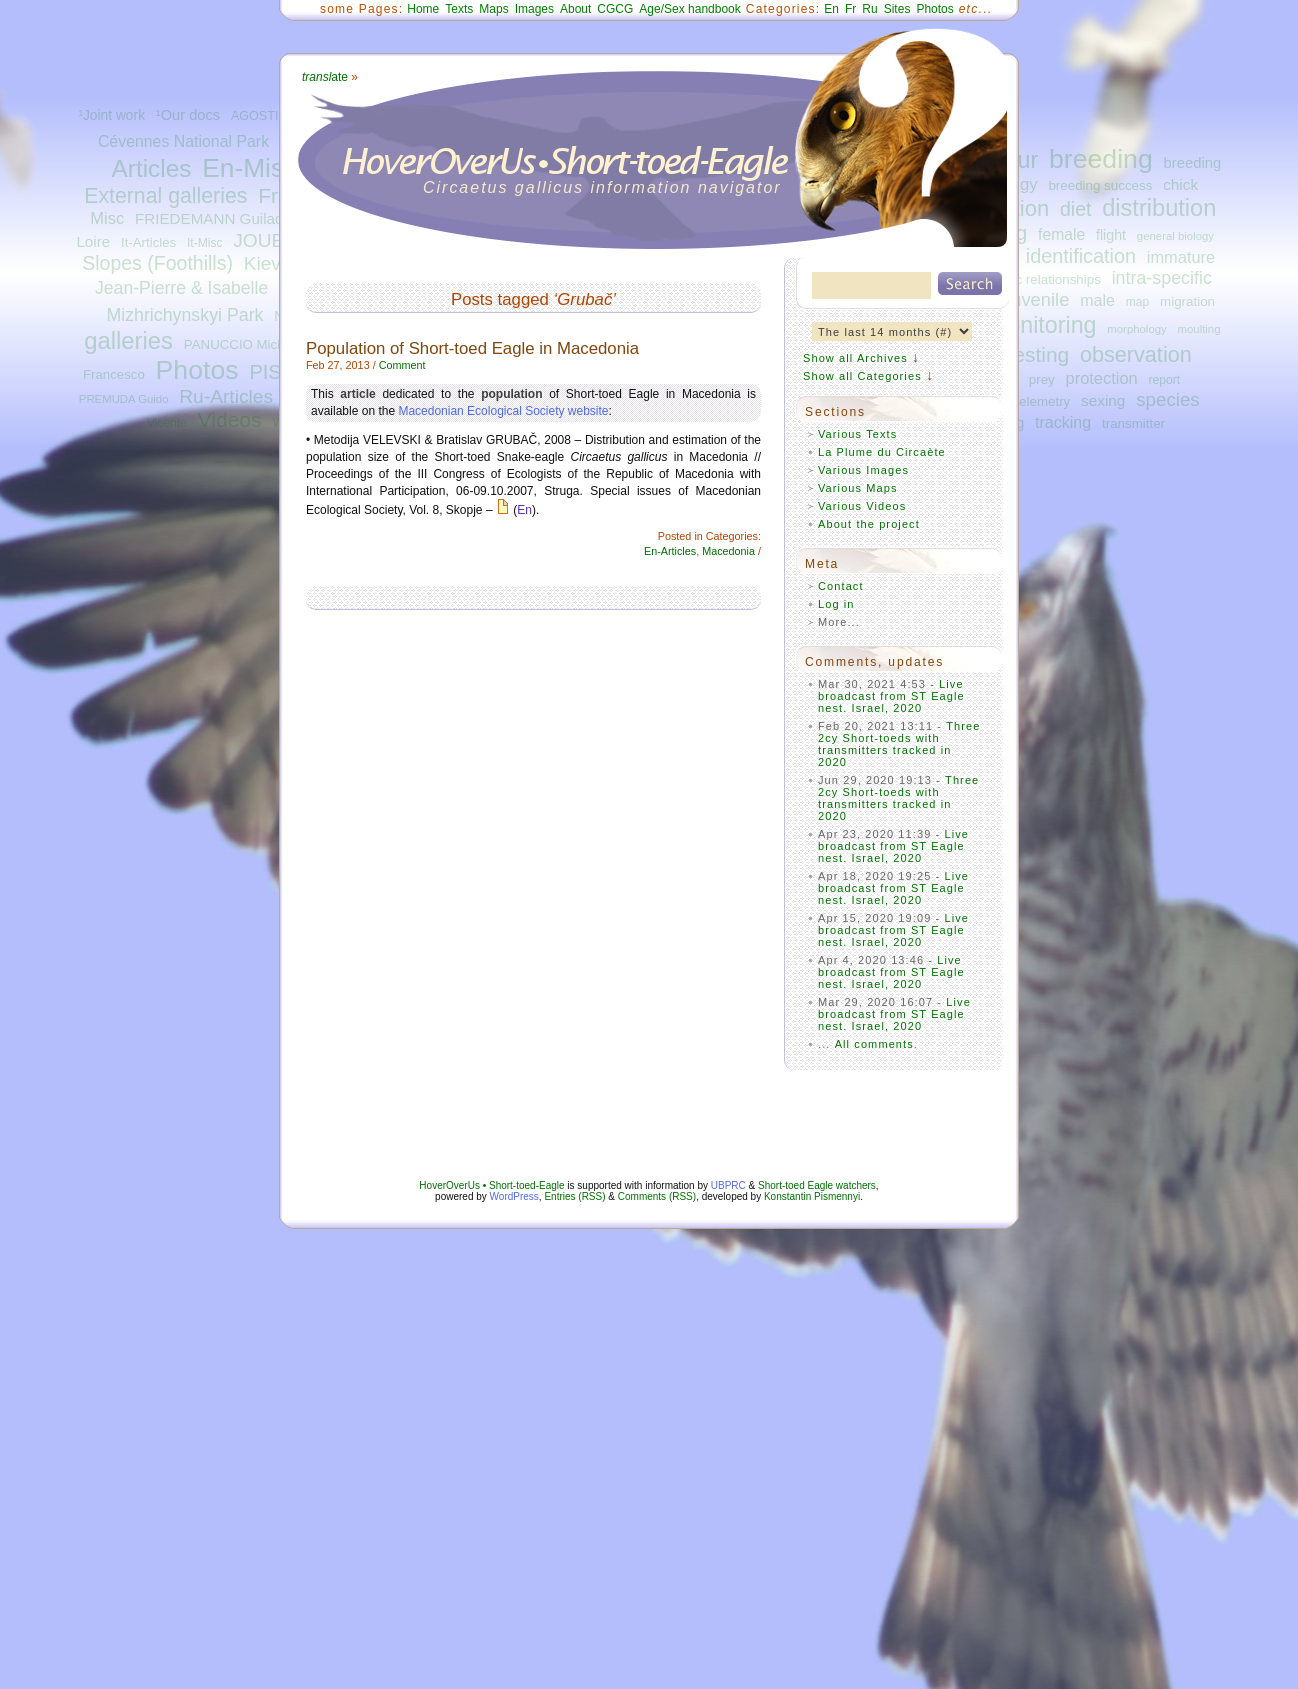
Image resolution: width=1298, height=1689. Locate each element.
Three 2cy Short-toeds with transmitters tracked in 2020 (899, 744)
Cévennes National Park (183, 141)
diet (1075, 209)
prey (1042, 379)
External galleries (165, 196)
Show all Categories (862, 376)
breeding (1101, 159)
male (1097, 300)
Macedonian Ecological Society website (503, 411)
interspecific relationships (1026, 279)
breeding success (1100, 185)
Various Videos (862, 506)
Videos (230, 419)
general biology (1175, 236)
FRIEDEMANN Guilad (209, 218)
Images (534, 9)
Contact (841, 586)
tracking (1063, 422)
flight (1111, 235)
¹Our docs (188, 115)
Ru (869, 9)
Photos (197, 370)
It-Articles (148, 242)
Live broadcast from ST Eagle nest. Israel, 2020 (891, 696)
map (1138, 302)
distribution (1159, 208)
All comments (874, 1044)
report (1164, 380)
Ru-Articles (226, 396)
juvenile (1038, 299)
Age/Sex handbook (689, 9)
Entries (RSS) (574, 1196)
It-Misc (204, 243)
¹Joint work (111, 115)
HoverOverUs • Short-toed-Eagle (491, 1185)
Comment (402, 365)
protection (1102, 378)
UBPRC (728, 1185)
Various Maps (858, 488)
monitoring (1042, 325)
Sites (897, 9)
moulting (1199, 329)
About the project (869, 524)
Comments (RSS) (657, 1196)
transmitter (1133, 423)
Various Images (863, 470)
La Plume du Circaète (882, 452)
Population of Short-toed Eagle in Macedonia (472, 348)
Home (423, 9)
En (831, 9)
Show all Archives (855, 358)
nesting (1035, 354)
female (1061, 234)
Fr (850, 9)
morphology (1136, 329)
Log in (836, 604)
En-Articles (670, 551)
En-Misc (249, 168)
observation (1136, 354)
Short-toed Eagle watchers (817, 1185)
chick (1180, 184)
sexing (1103, 400)
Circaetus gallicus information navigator (602, 187)
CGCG (615, 9)
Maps (493, 9)
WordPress (514, 1196)
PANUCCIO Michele (243, 344)
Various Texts (857, 434)
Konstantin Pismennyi (812, 1196)
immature (1181, 257)
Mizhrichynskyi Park (184, 315)
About (575, 9)
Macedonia (728, 551)
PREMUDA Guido (124, 399)
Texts (459, 9)
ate (325, 77)
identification (1081, 256)
